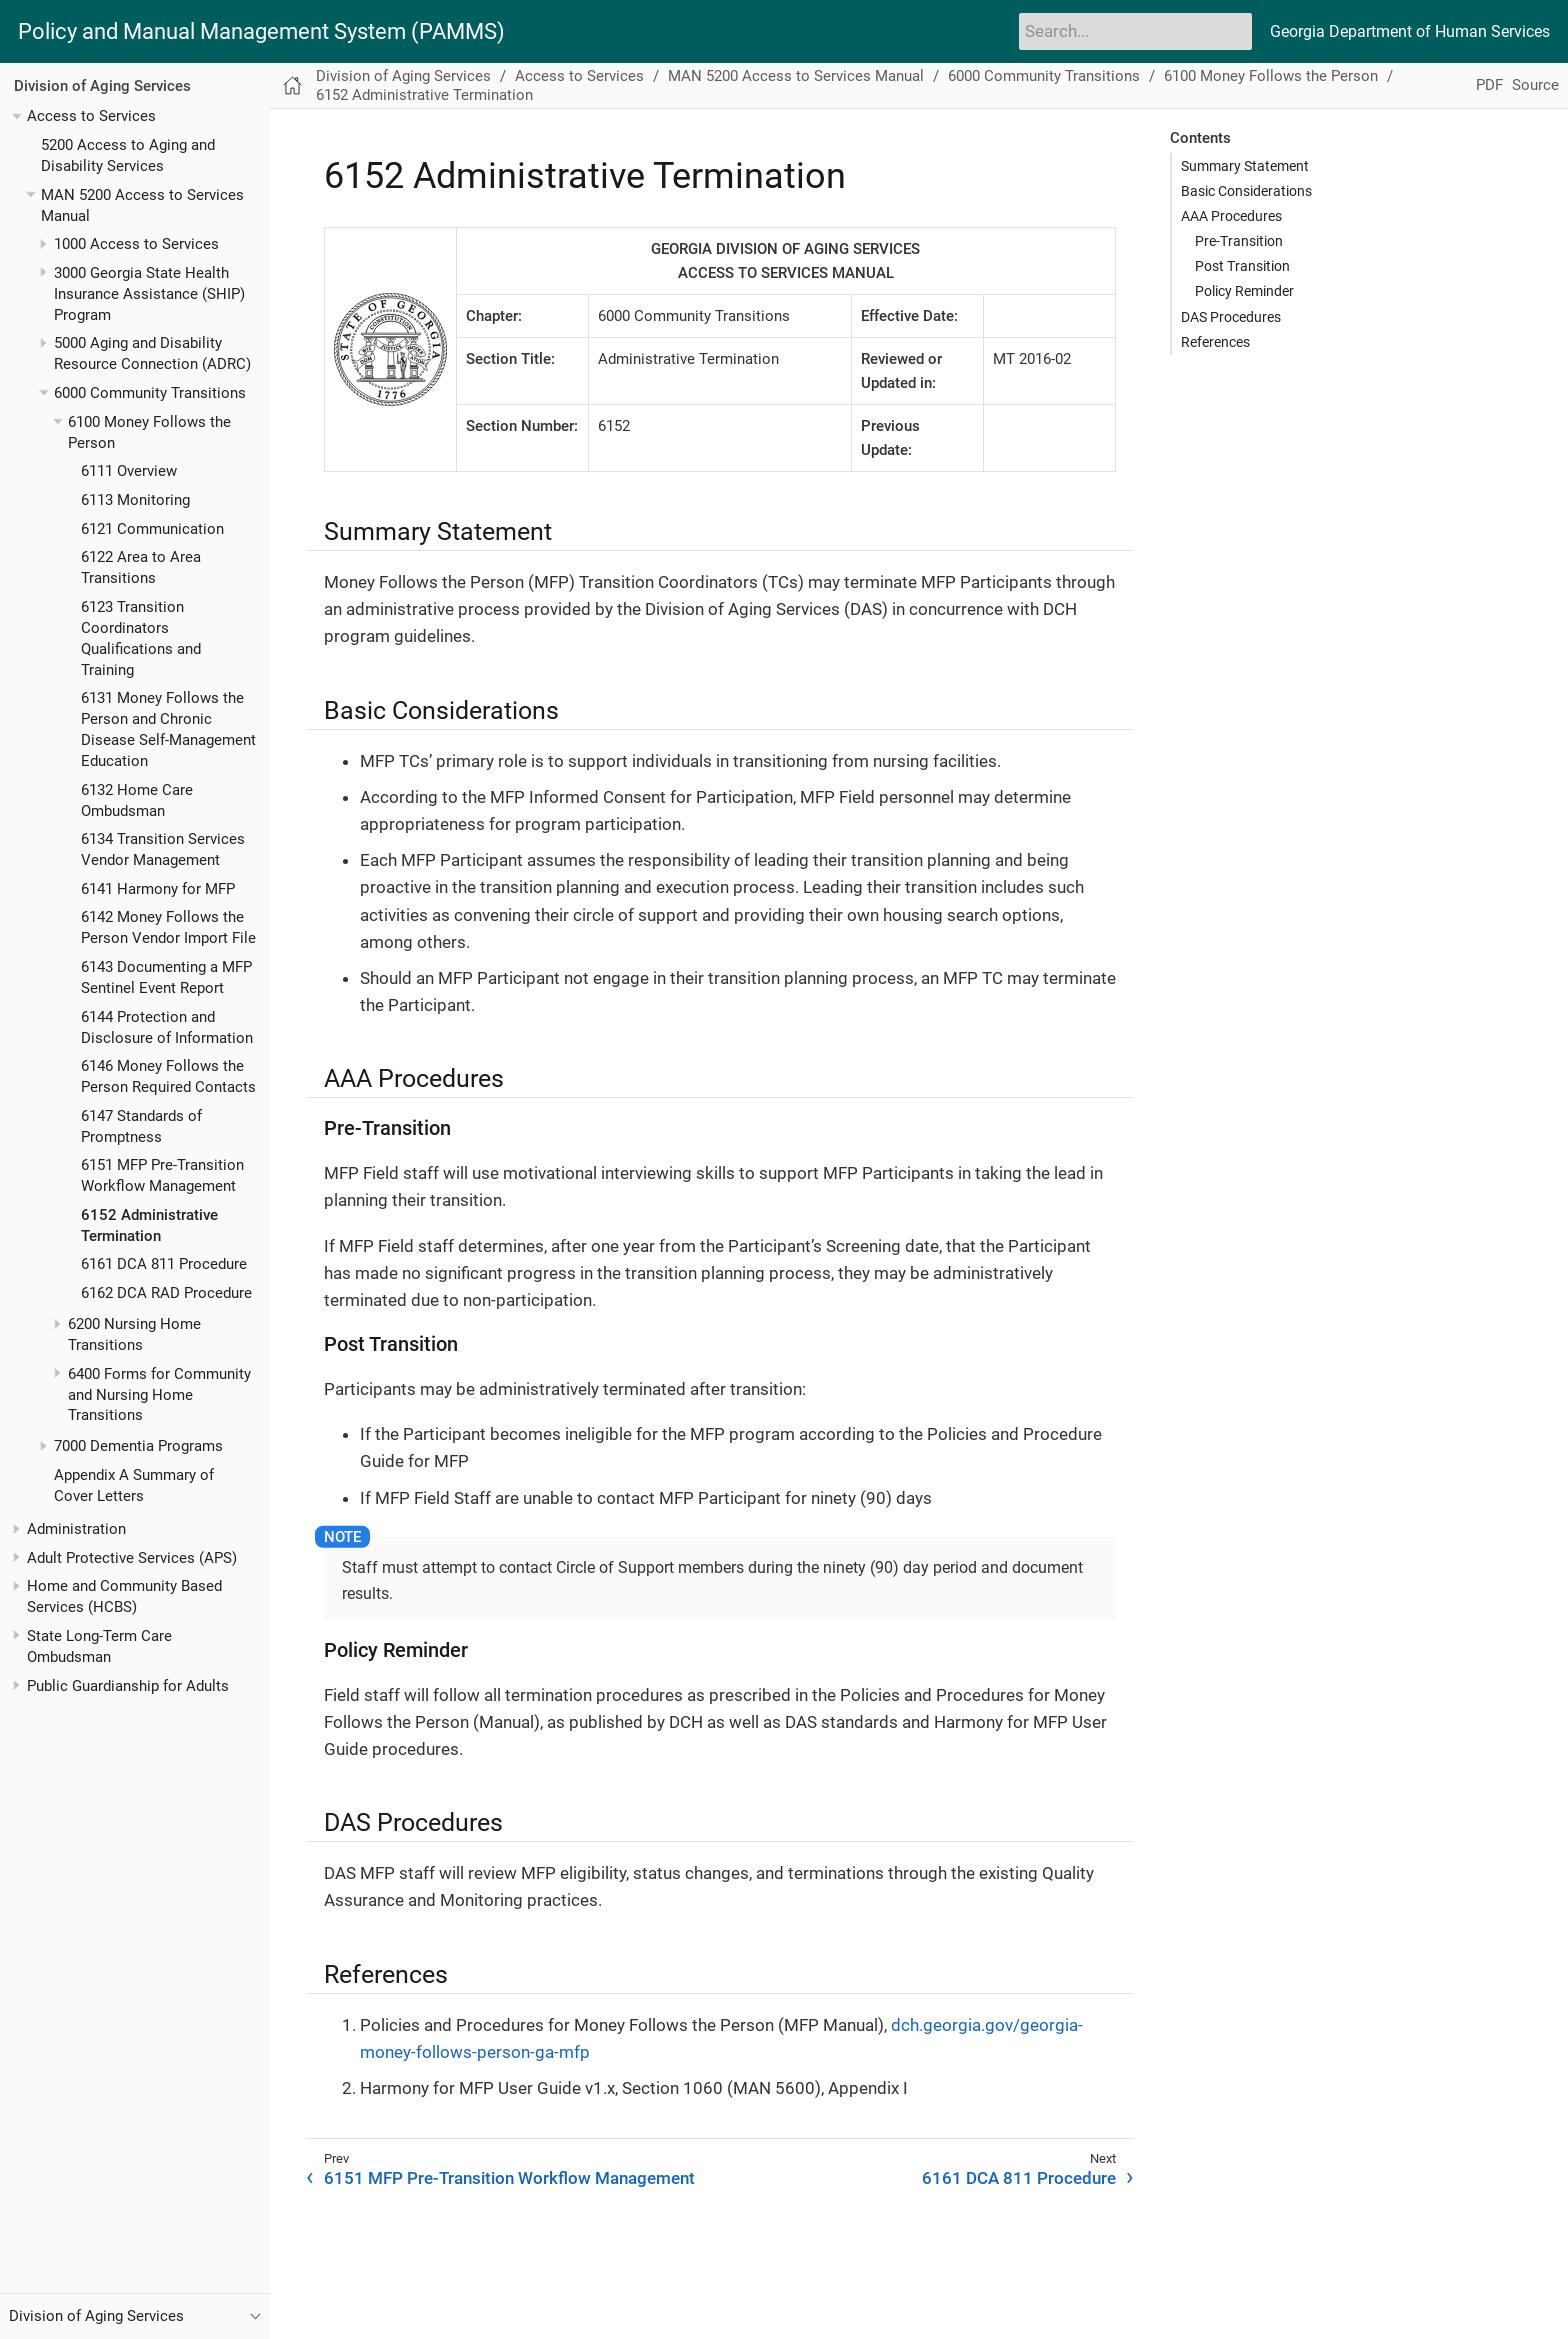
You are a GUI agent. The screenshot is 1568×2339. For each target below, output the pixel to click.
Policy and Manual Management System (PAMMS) (261, 32)
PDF (1489, 85)
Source (1535, 85)
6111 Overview (129, 471)
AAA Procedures (1231, 216)
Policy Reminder (1244, 291)
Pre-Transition (1239, 241)
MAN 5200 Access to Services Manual (796, 76)
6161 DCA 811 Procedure (164, 1264)
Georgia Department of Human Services (1410, 31)
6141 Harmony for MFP (158, 889)
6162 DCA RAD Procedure (166, 1293)
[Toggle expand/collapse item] (16, 116)
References (1215, 342)
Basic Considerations (1246, 191)
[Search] (1135, 31)
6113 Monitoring (135, 500)
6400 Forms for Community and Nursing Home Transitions (159, 1395)
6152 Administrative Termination (424, 95)
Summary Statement (1245, 166)
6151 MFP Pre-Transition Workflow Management (509, 2178)
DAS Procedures (1231, 317)
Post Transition (1242, 266)
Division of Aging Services (102, 86)
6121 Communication (152, 529)
